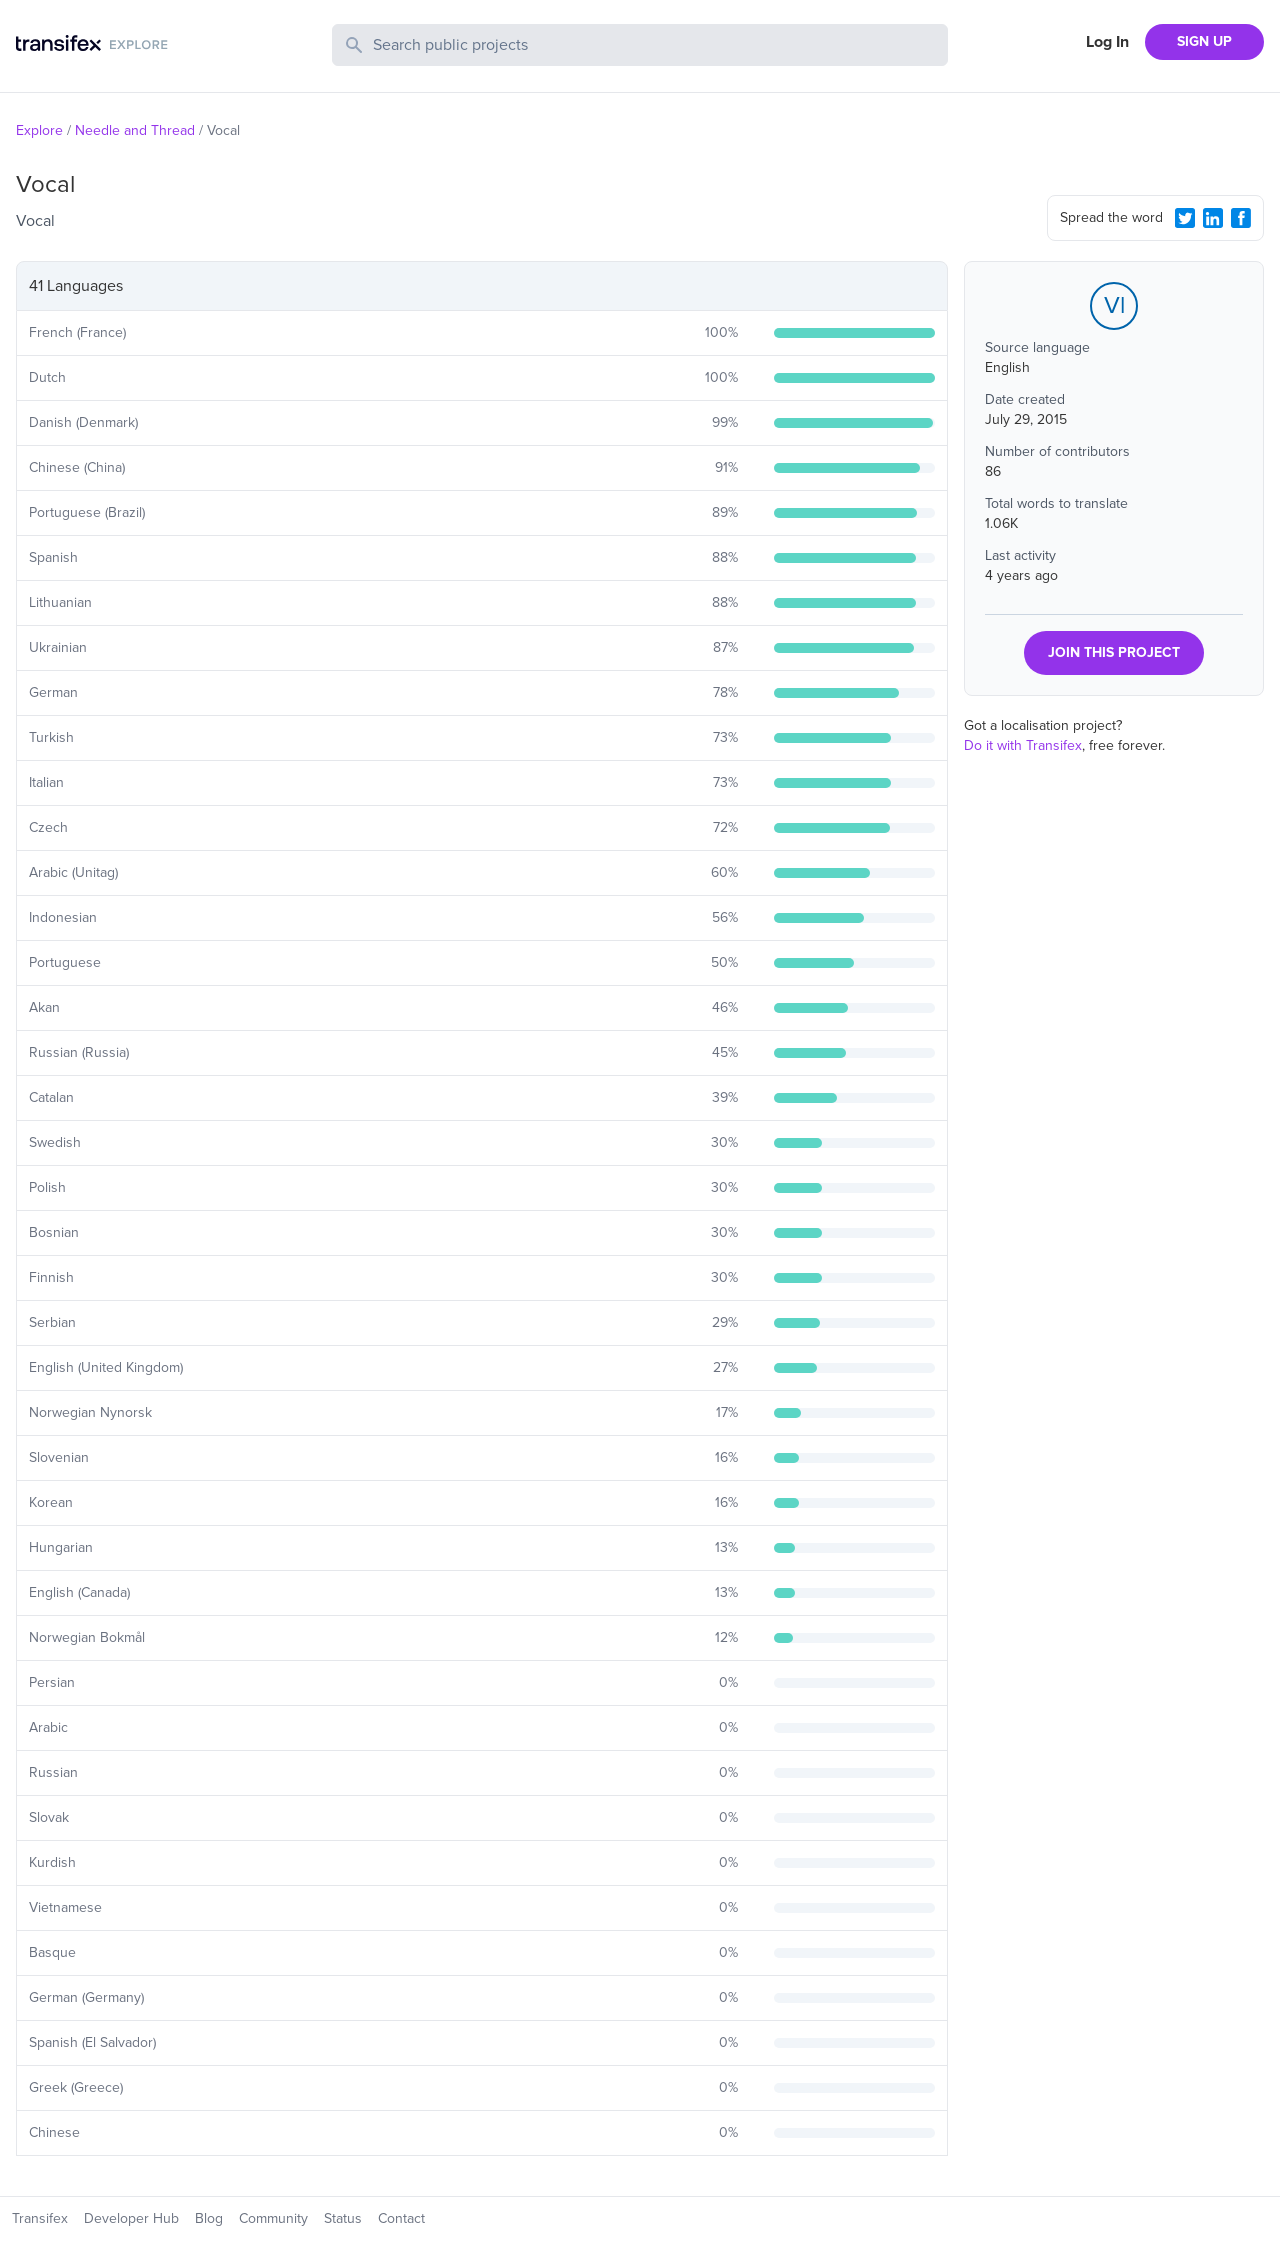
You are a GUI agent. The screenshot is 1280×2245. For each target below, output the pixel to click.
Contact (401, 2218)
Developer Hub (131, 2218)
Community (273, 2218)
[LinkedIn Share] (1213, 218)
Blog (209, 2218)
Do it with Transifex (1023, 745)
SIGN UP (1204, 41)
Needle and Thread (135, 130)
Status (343, 2218)
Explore (39, 130)
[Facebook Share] (1241, 218)
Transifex (40, 2218)
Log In (1107, 42)
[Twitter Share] (1185, 218)
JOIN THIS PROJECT (1114, 652)
